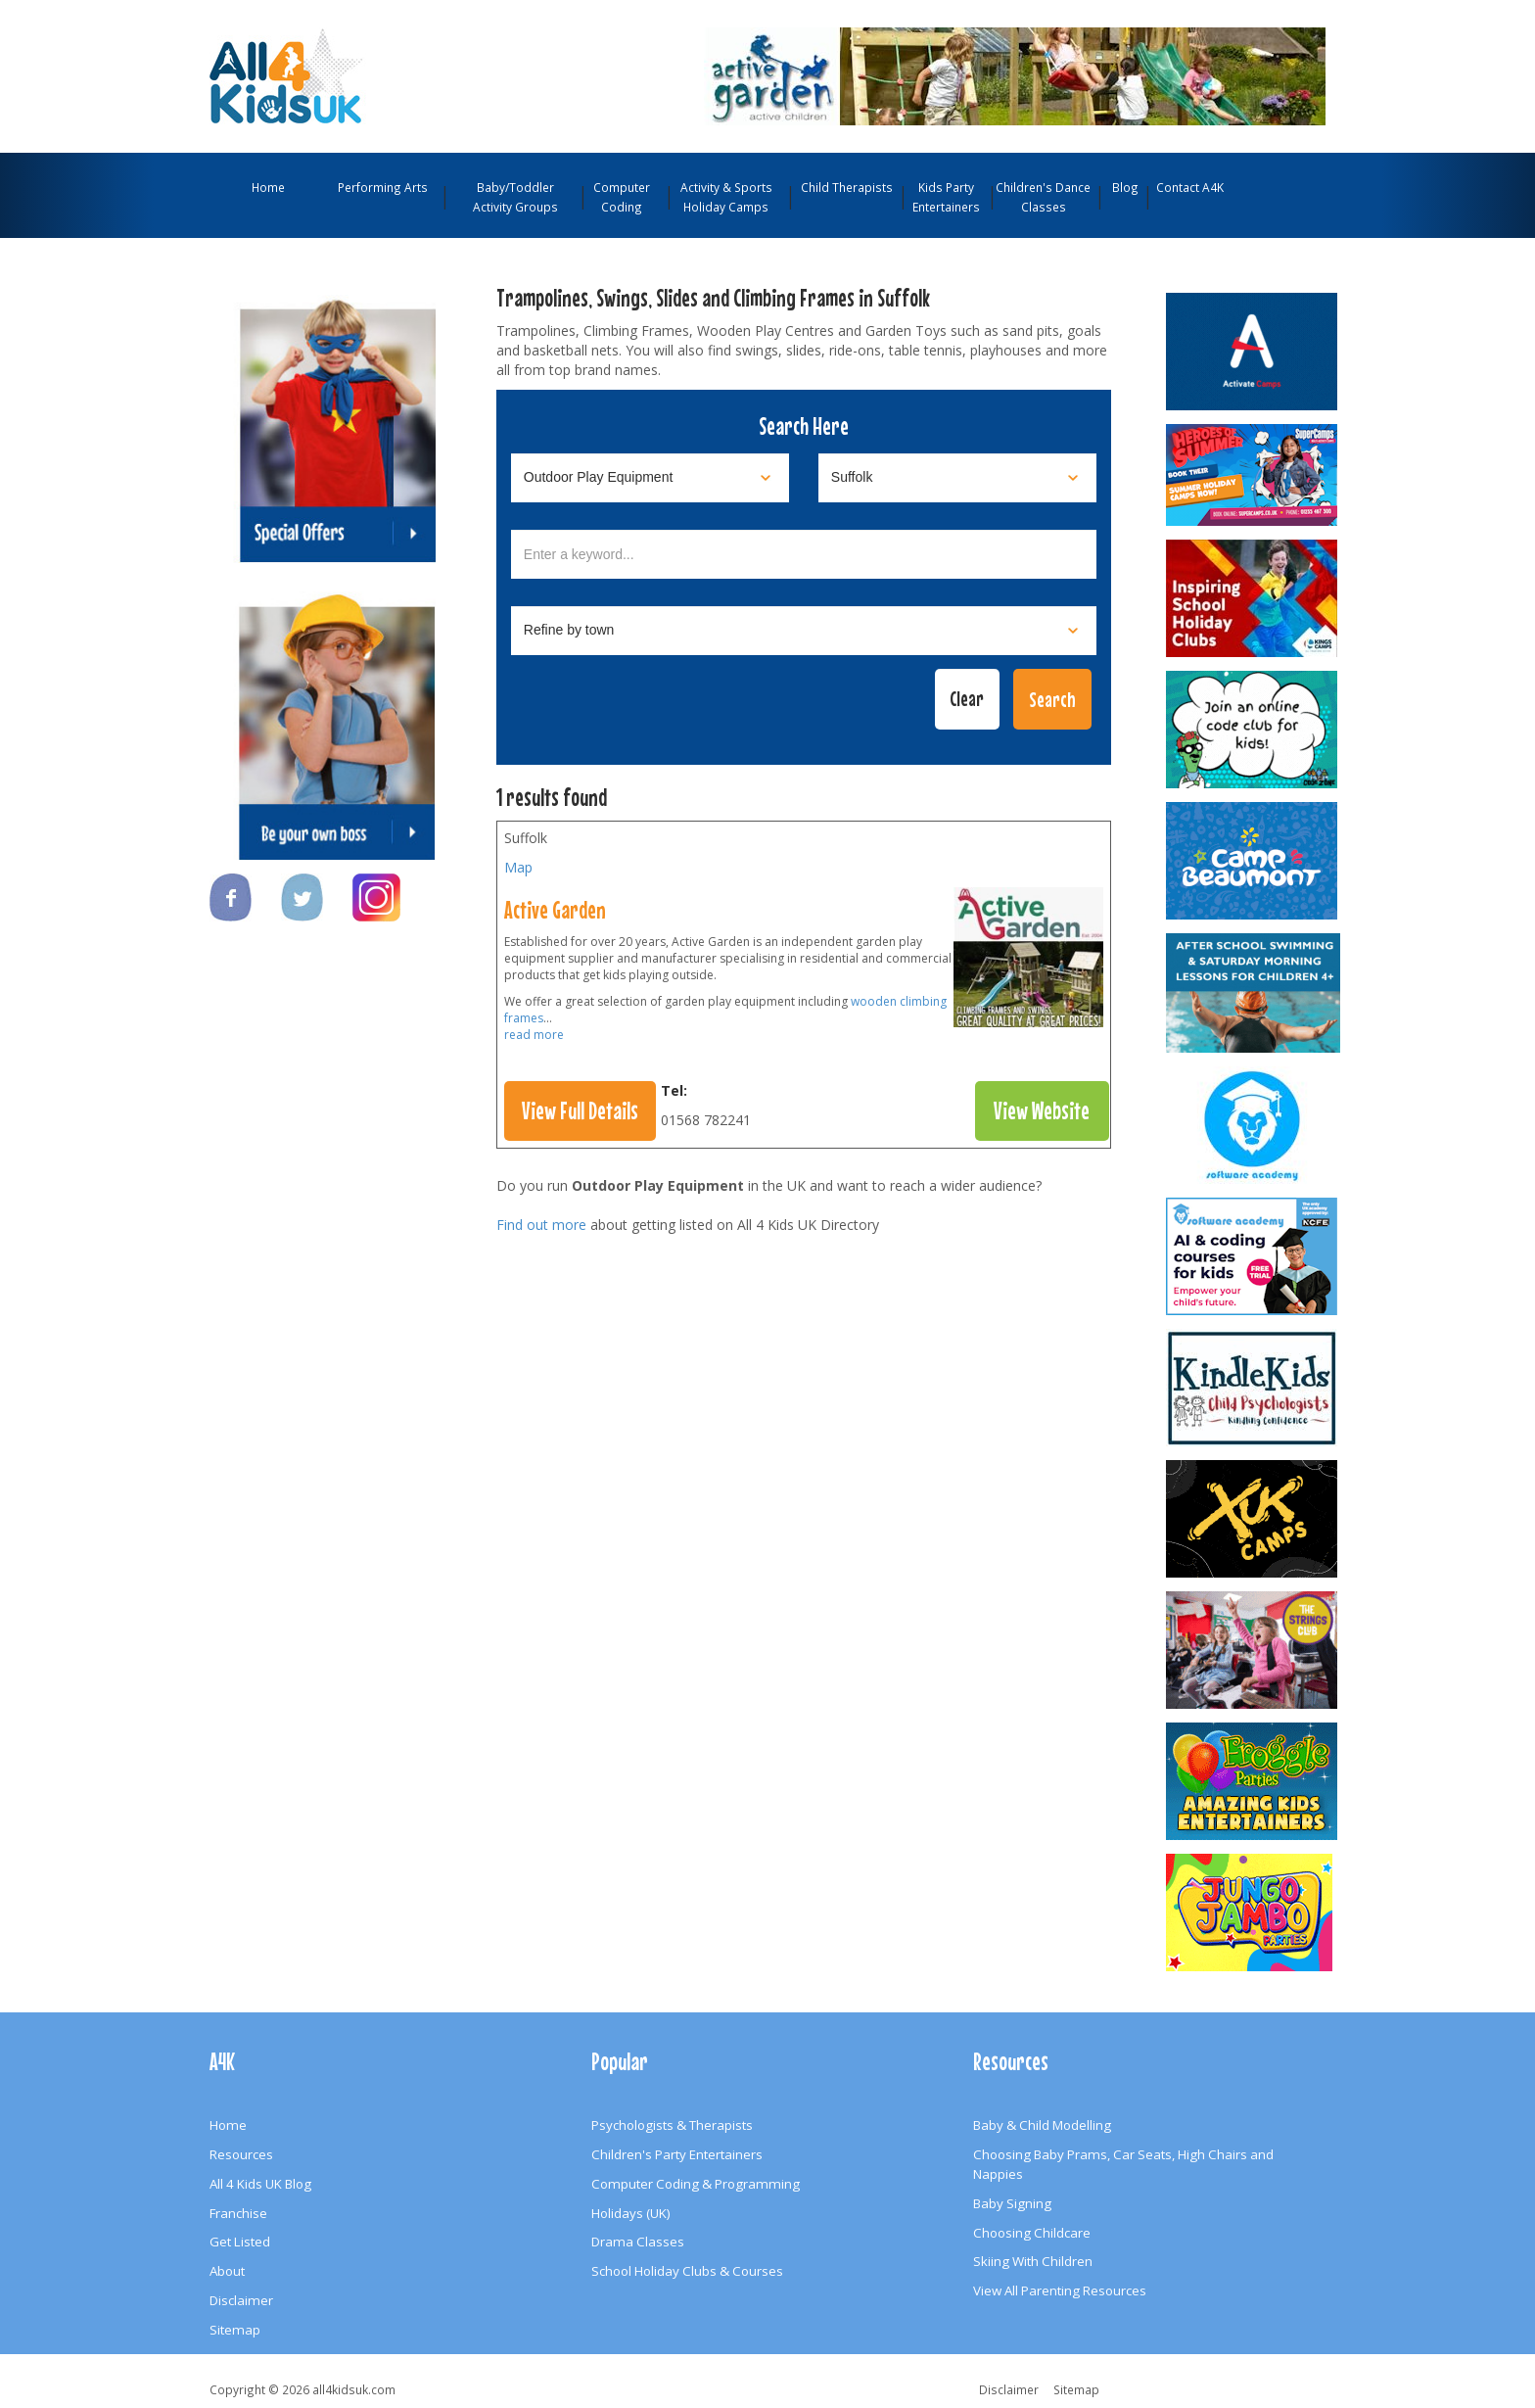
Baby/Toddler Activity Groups (515, 196)
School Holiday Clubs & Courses (687, 2271)
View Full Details (580, 1110)
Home (268, 187)
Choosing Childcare (1032, 2233)
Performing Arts (383, 187)
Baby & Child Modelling (1042, 2125)
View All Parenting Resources (1059, 2290)
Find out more (541, 1224)
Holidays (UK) (631, 2213)
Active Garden (555, 909)
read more (534, 1034)
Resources (241, 2154)
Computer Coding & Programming (695, 2184)
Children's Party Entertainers (677, 2154)
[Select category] (650, 477)
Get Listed (239, 2241)
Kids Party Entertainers (946, 196)
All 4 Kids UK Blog (260, 2184)
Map (518, 867)
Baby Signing (1012, 2203)
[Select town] (803, 630)
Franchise (238, 2213)
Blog (1125, 187)
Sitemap (234, 2329)
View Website (1042, 1110)
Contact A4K (1190, 187)
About (227, 2271)
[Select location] (957, 477)
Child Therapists (847, 187)
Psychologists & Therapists (672, 2125)
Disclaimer (241, 2300)
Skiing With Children (1033, 2261)
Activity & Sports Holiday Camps (726, 196)
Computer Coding (621, 196)
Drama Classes (637, 2241)
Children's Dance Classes (1043, 196)
